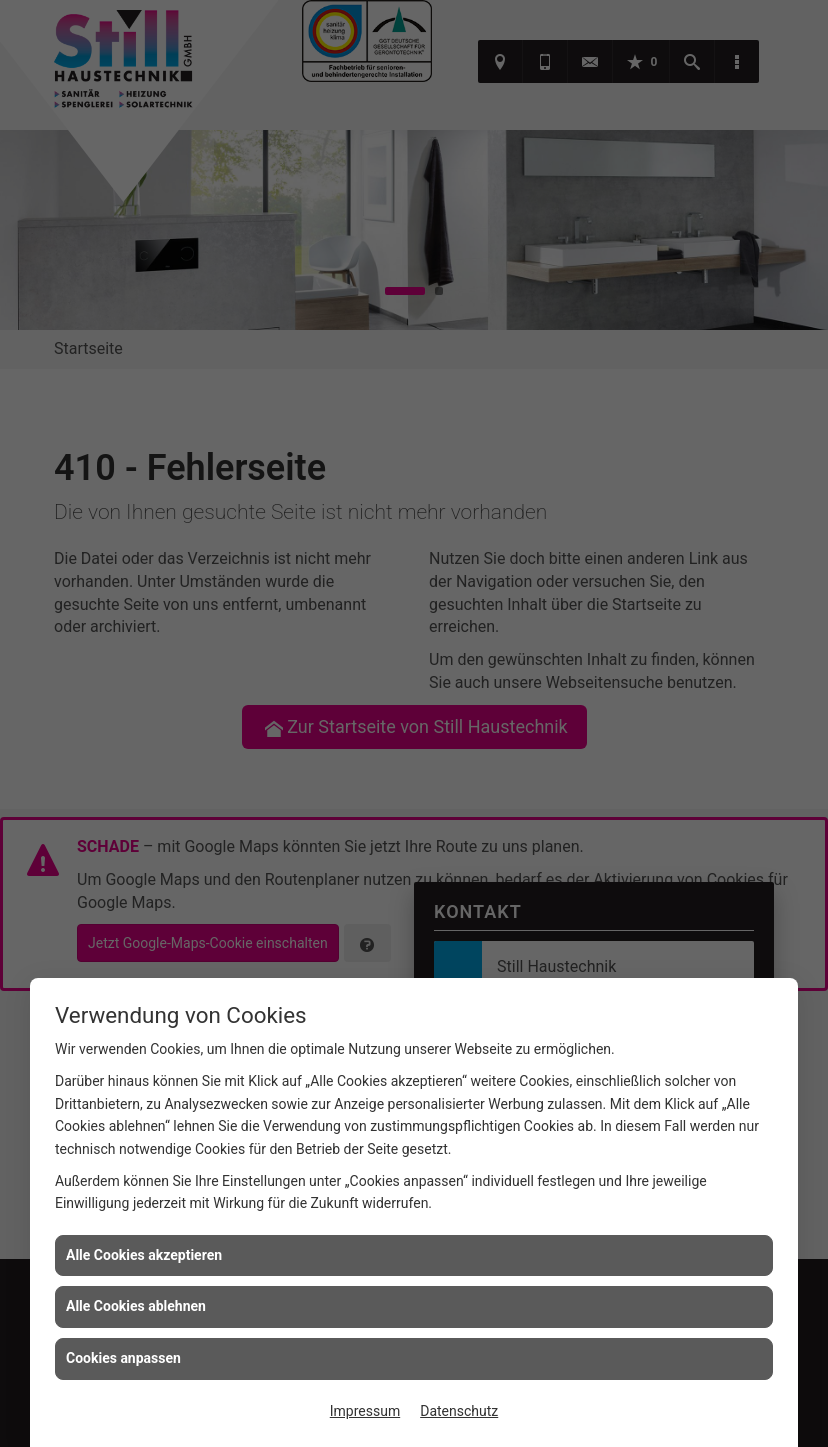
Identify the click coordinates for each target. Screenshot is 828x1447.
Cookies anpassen (123, 1358)
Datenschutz (459, 1411)
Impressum (365, 1411)
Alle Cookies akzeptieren (144, 1255)
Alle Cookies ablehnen (136, 1306)
